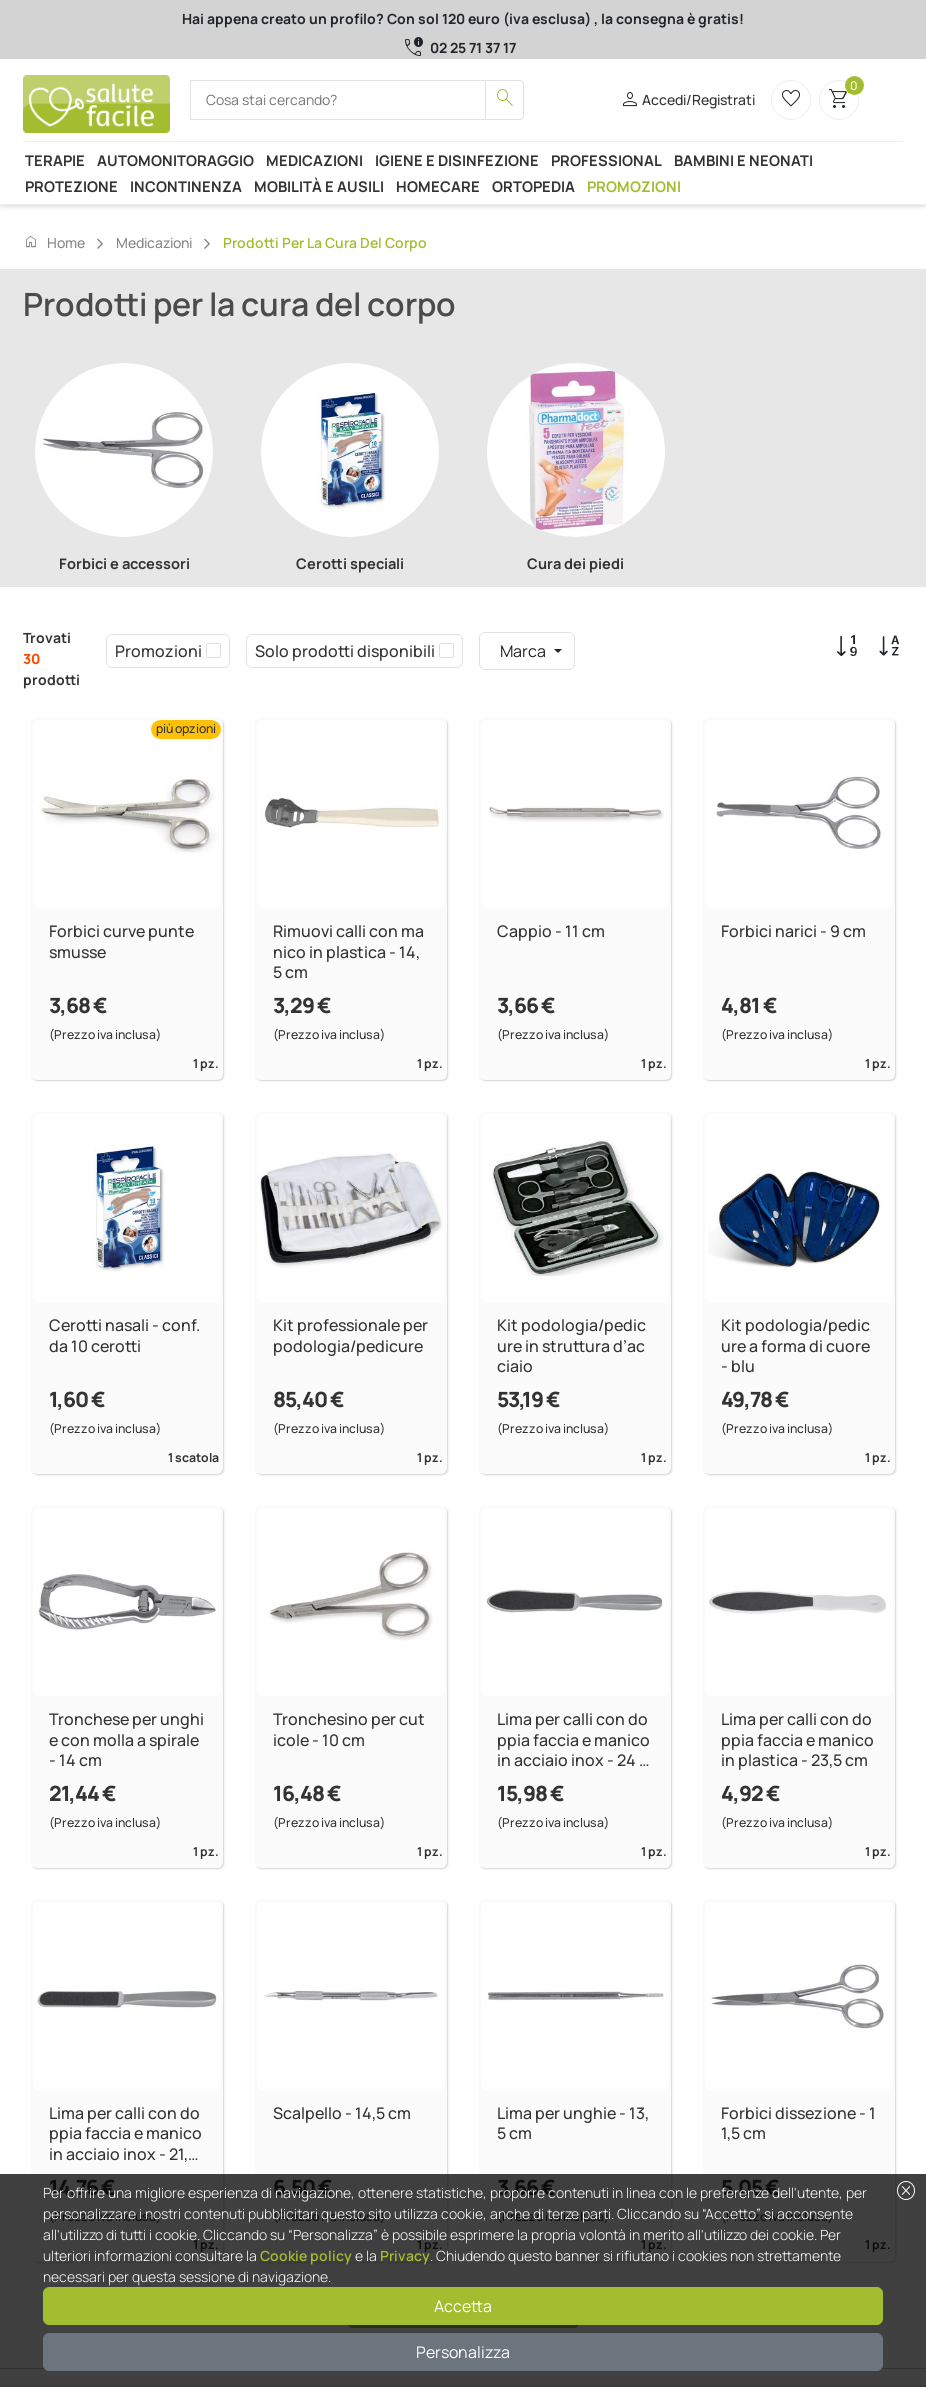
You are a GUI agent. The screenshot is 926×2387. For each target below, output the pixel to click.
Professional (606, 160)
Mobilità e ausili (319, 186)
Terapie (55, 160)
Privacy (405, 2255)
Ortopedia (533, 186)
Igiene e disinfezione (457, 160)
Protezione (71, 186)
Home (54, 242)
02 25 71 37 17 (473, 47)
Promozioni (634, 186)
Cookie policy (306, 2255)
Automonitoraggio (175, 160)
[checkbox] (213, 651)
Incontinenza (186, 186)
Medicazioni (314, 160)
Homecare (438, 186)
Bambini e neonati (743, 160)
